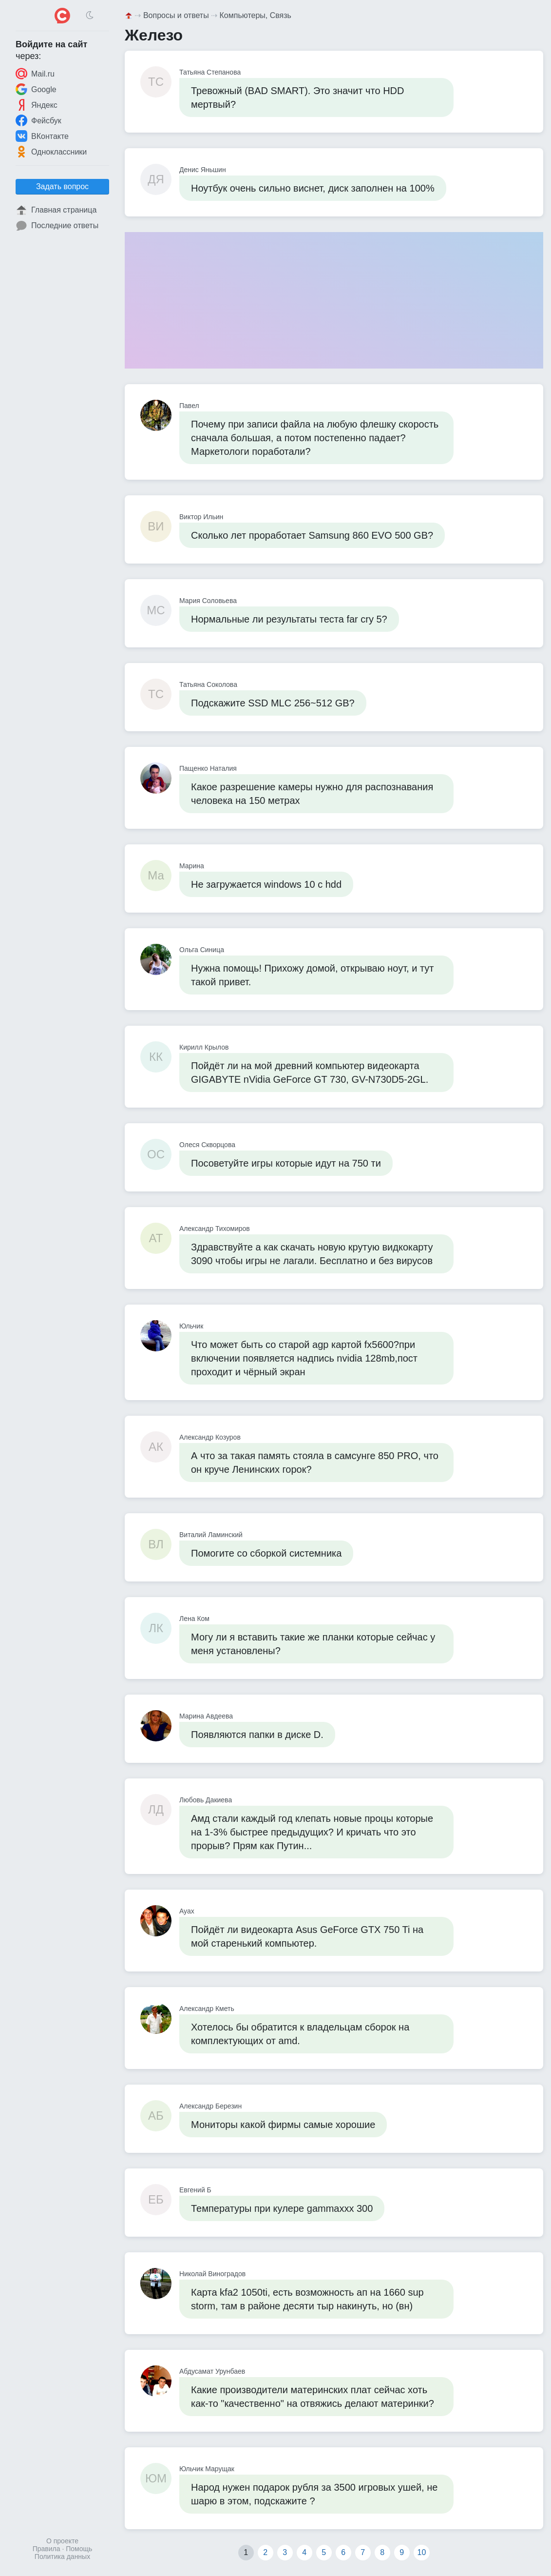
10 (422, 2552)
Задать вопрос (62, 186)
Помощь (79, 2549)
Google (36, 89)
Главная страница (56, 210)
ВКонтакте (42, 136)
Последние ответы (57, 226)
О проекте (62, 2541)
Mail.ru (35, 73)
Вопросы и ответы (176, 15)
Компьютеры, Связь (255, 15)
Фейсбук (38, 120)
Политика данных (62, 2556)
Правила (46, 2549)
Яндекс (36, 105)
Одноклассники (51, 151)
